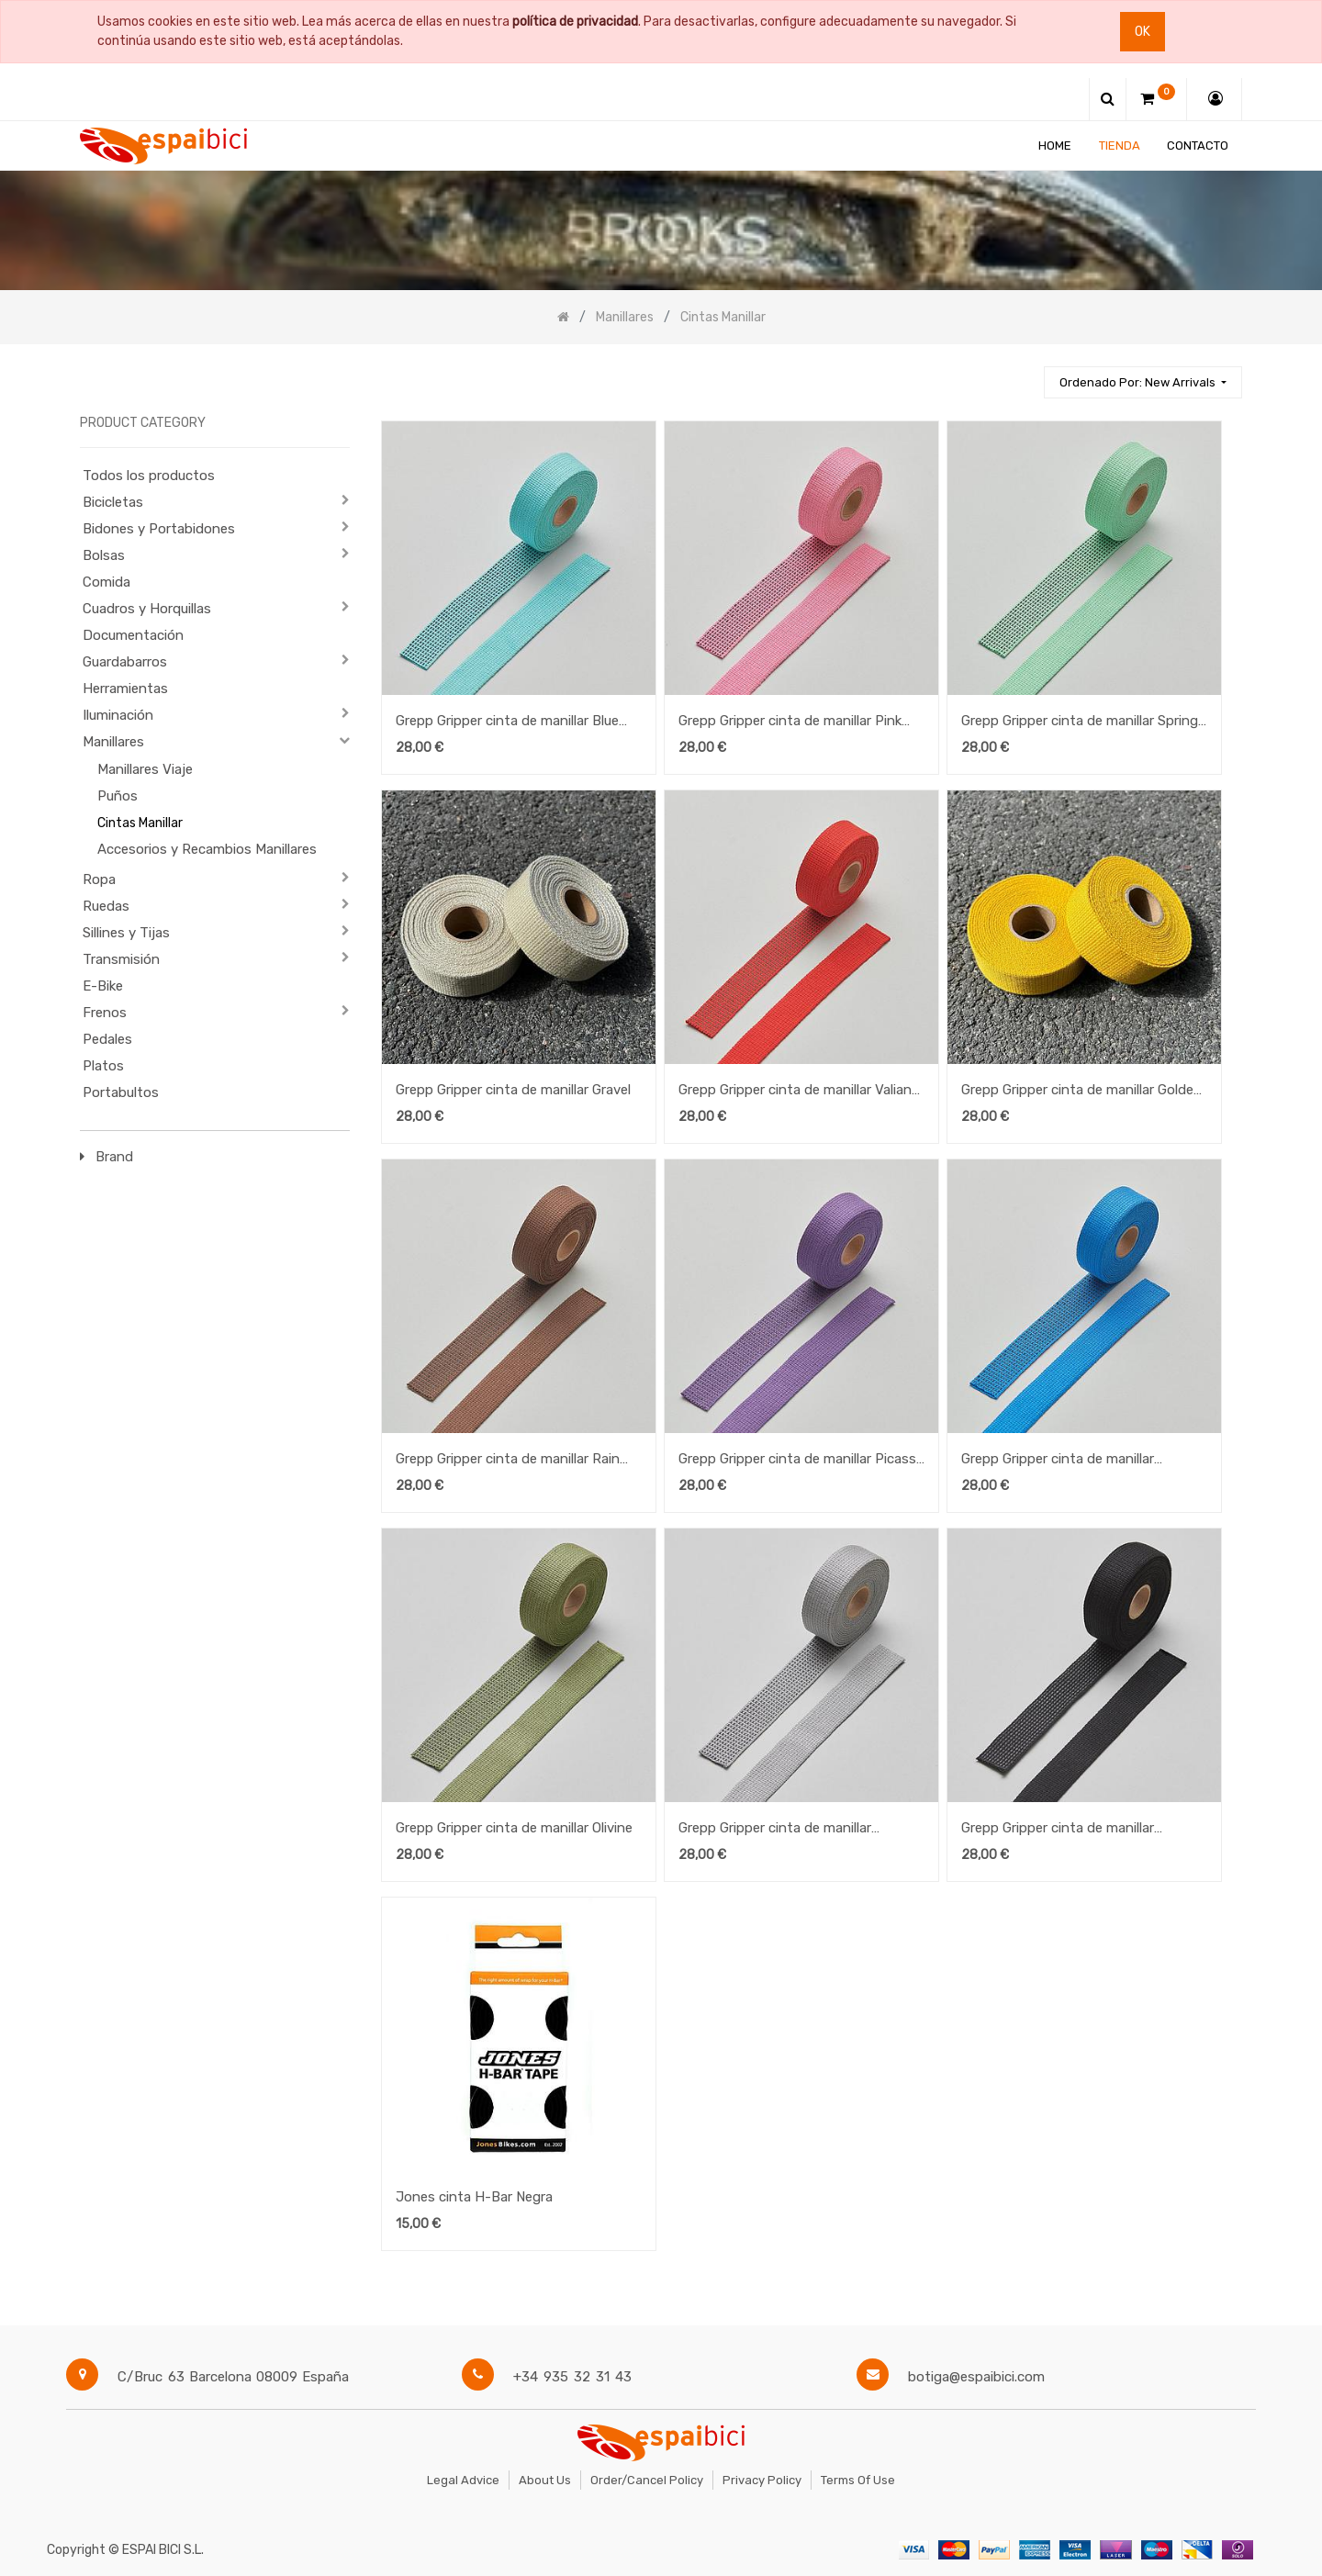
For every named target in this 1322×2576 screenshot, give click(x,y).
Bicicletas (113, 502)
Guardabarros (125, 662)
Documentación (133, 635)
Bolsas (104, 555)
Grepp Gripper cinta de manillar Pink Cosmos (790, 722)
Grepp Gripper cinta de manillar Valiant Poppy (798, 1091)
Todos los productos (149, 475)
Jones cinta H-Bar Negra (474, 2197)
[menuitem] (1054, 145)
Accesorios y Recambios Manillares (207, 849)
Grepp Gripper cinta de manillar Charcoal (1057, 1830)
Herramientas (125, 688)
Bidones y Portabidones (159, 529)
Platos (103, 1066)
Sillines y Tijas (126, 932)
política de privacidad (575, 21)
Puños (117, 796)
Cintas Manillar (140, 823)
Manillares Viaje (145, 769)
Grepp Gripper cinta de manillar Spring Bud (1079, 722)
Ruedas (106, 906)
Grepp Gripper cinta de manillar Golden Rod (1081, 1091)
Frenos (105, 1012)
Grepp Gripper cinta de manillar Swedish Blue (1057, 1460)
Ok (1142, 31)
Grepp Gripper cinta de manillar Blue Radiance (507, 722)
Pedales (107, 1039)
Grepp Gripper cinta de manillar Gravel (513, 1089)
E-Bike (103, 986)
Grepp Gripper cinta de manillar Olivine (514, 1828)
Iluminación (118, 715)
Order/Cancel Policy (646, 2480)
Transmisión (121, 959)
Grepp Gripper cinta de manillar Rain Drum (508, 1460)
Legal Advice (463, 2480)
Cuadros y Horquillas (147, 608)
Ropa (99, 879)
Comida (106, 582)
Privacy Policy (762, 2480)
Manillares (113, 742)
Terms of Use (858, 2480)
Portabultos (121, 1092)
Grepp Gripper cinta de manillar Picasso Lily (801, 1460)
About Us (545, 2480)
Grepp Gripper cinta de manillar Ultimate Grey (774, 1830)
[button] (1143, 382)
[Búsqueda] (1021, 374)
